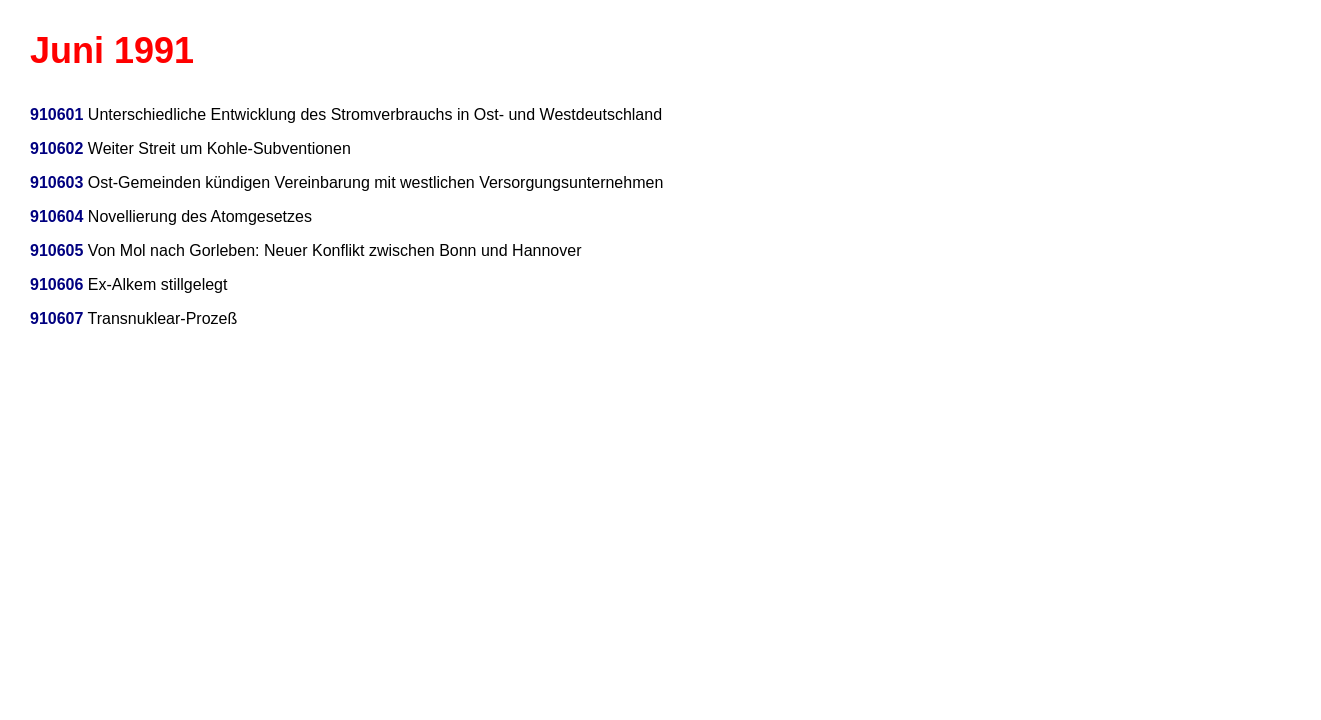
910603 (56, 182)
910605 (56, 250)
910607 (56, 318)
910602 (56, 148)
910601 (56, 114)
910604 (56, 216)
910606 (56, 284)
